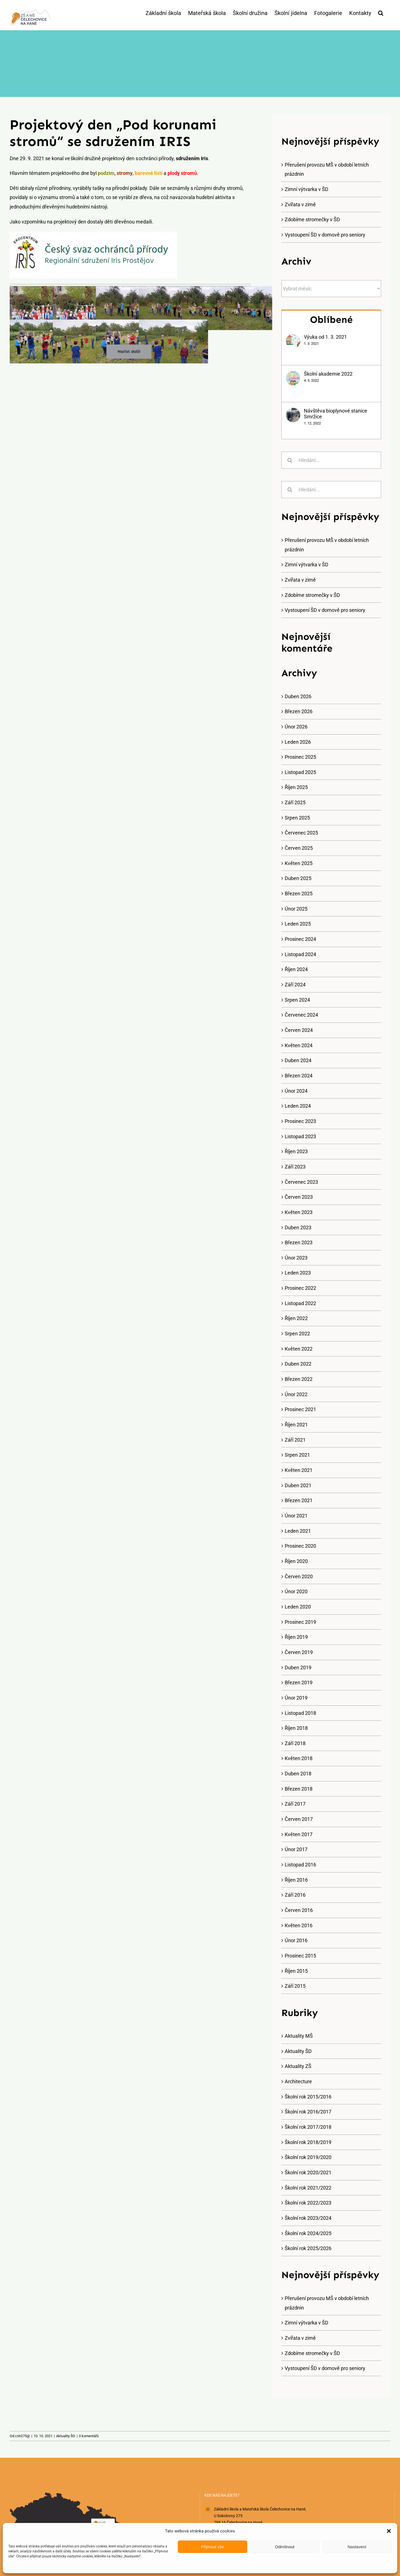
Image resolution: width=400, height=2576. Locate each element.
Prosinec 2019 (300, 1622)
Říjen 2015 (296, 1971)
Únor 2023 (296, 1258)
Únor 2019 (296, 1698)
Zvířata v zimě (300, 204)
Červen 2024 (299, 1030)
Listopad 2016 (300, 1865)
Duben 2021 (298, 1485)
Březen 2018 (298, 1789)
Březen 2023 (298, 1242)
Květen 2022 (298, 1349)
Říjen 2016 (296, 1880)
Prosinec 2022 (300, 1288)
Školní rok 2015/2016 (308, 2097)
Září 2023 (295, 1167)
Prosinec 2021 (300, 1409)
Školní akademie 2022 (328, 374)
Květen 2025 (298, 863)
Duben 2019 (298, 1667)
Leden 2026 (298, 742)
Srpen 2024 (297, 1000)
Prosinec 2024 (300, 939)
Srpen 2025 (297, 818)
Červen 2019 (299, 1652)
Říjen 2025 (296, 787)
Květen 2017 (298, 1834)
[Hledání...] (331, 460)
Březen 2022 (298, 1379)
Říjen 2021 (296, 1425)
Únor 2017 (296, 1849)
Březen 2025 (298, 893)
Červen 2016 (299, 1910)
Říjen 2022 (296, 1318)
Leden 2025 (298, 924)
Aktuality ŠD (298, 2051)
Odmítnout (284, 2546)
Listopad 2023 (300, 1136)
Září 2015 (295, 1986)
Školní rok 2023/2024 (308, 2218)
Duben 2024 (298, 1060)
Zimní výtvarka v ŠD (306, 189)
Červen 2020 (299, 1576)
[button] (389, 2531)
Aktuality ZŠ (298, 2066)
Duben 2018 (298, 1773)
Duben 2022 (298, 1364)
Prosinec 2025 (300, 757)
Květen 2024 (298, 1045)
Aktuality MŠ (299, 2036)
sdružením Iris (192, 158)
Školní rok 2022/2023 (308, 2203)
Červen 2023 (299, 1197)
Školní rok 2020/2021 (308, 2172)
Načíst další (129, 351)
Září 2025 (295, 802)
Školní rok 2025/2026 (308, 2248)
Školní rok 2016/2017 (308, 2112)
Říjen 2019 (296, 1637)
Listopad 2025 (300, 772)
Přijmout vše (212, 2546)
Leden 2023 (298, 1273)
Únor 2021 (296, 1516)
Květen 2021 (298, 1470)
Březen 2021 (298, 1500)
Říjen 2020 (296, 1561)
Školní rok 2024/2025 (308, 2233)
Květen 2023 (298, 1212)
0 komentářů (89, 2436)
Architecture (298, 2081)
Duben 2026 (298, 696)
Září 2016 (295, 1895)
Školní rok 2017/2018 (308, 2127)
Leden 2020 (298, 1607)
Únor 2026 (296, 727)
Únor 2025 (296, 909)
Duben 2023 (298, 1227)
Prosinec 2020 (300, 1546)
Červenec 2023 (301, 1182)
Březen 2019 (298, 1682)
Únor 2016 (296, 1940)
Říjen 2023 (296, 1151)
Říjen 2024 (296, 969)
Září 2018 (295, 1743)
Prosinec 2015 (300, 1956)
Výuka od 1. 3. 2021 (326, 337)
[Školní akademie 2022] (293, 375)
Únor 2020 (296, 1591)
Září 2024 (295, 984)
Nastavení (357, 2546)
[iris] (93, 234)
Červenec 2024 (301, 1015)
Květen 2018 (298, 1758)
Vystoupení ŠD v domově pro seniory (325, 235)
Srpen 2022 (297, 1333)
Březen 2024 (298, 1076)
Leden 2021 (298, 1531)
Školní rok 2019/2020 (308, 2157)
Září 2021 (295, 1440)
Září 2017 (295, 1804)
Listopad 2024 (300, 954)
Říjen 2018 (296, 1728)
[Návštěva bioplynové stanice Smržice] (293, 412)
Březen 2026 (298, 711)
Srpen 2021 (297, 1455)
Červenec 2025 (301, 833)
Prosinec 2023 (300, 1121)
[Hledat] (289, 460)
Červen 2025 (299, 848)
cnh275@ (22, 2436)
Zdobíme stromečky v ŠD (312, 219)
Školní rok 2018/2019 (308, 2142)
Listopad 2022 (300, 1303)
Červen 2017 (299, 1819)
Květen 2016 (298, 1925)
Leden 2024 (298, 1106)
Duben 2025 (298, 878)
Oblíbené (331, 319)
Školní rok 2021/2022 (308, 2188)
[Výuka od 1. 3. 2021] (293, 338)
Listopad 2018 (300, 1713)
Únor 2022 (296, 1394)
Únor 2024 (296, 1091)
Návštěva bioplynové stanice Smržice (335, 413)
